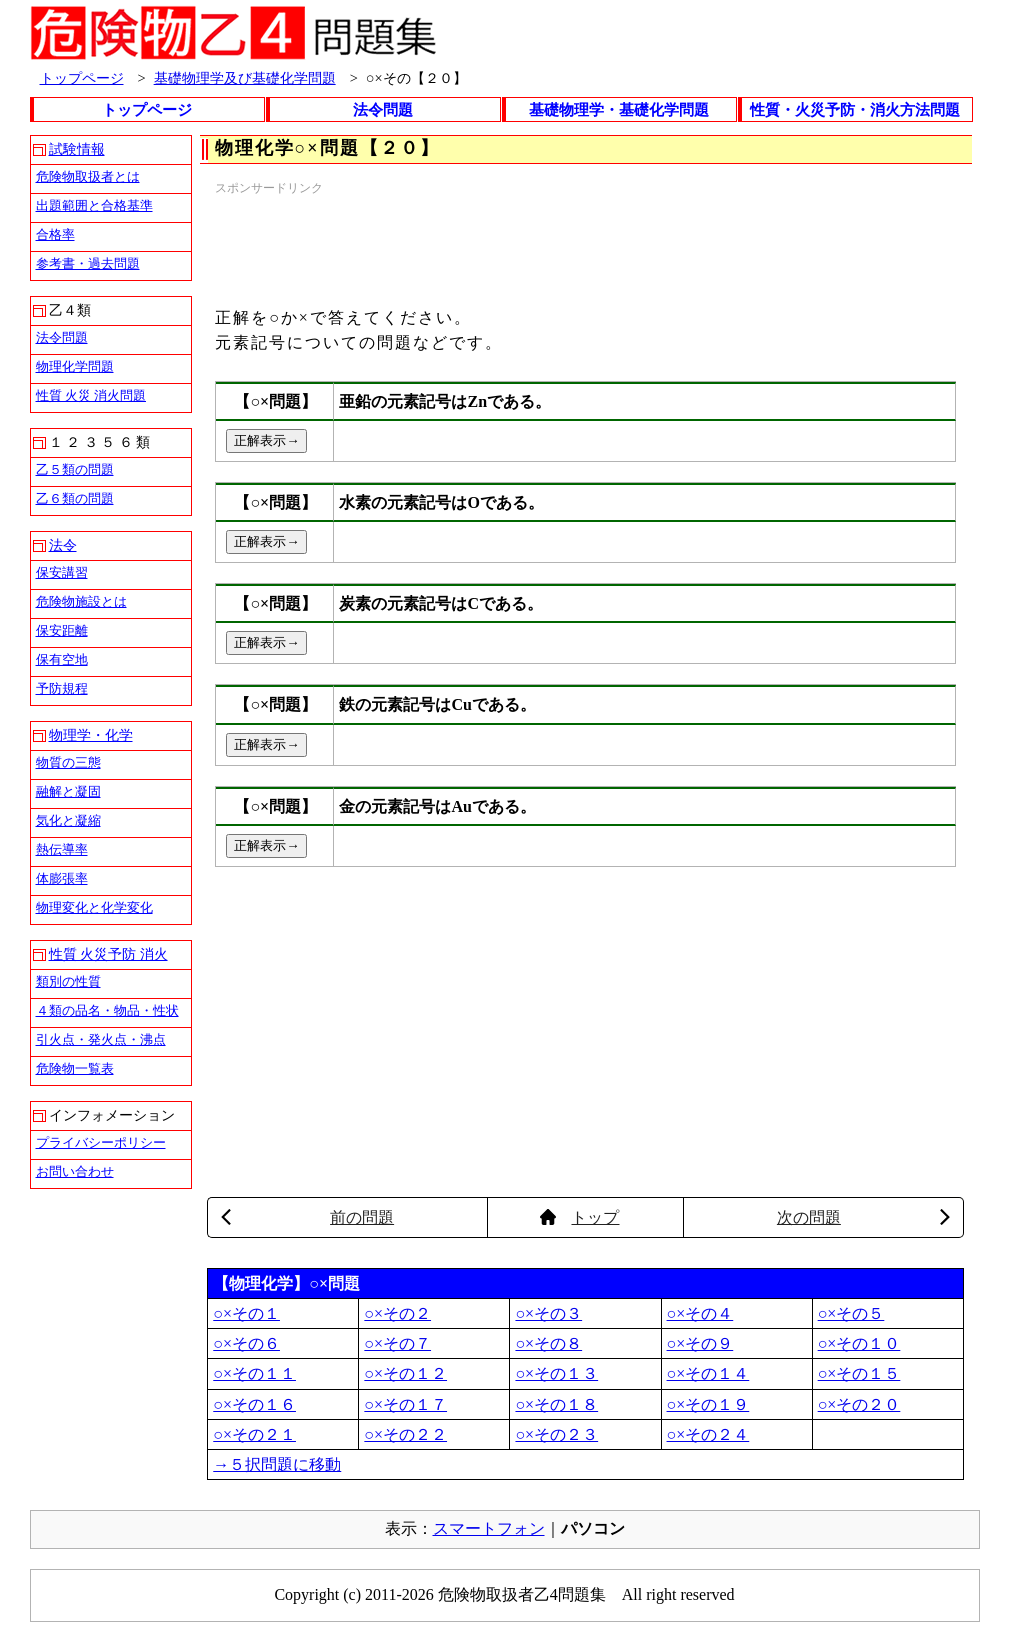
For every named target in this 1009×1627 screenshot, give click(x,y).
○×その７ (397, 1343)
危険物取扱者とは (88, 176)
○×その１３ (556, 1373)
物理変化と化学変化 (94, 907)
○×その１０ (859, 1343)
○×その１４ (708, 1373)
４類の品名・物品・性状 (107, 1010)
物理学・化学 (91, 735)
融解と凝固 (68, 791)
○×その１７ (405, 1404)
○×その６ (246, 1343)
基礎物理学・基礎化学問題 (619, 110)
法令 (63, 545)
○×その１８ (556, 1404)
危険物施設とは (81, 601)
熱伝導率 (62, 849)
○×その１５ (859, 1373)
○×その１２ (405, 1373)
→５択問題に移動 (277, 1464)
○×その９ (700, 1343)
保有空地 (62, 659)
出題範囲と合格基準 (94, 205)
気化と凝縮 (68, 820)
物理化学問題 (75, 366)
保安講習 (62, 572)
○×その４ (700, 1313)
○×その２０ (859, 1404)
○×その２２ (405, 1434)
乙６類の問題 (75, 498)
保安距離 (62, 630)
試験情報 (77, 149)
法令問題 (383, 110)
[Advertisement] (579, 243)
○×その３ (548, 1313)
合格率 (55, 234)
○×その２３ (556, 1434)
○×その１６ (254, 1404)
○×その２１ (254, 1434)
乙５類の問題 (75, 469)
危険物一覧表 (75, 1068)
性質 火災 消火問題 (91, 395)
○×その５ (851, 1313)
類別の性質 (68, 981)
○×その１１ (254, 1373)
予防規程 (62, 688)
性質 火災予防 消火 (108, 954)
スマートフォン (489, 1528)
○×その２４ (708, 1434)
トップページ (82, 78)
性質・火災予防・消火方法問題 (855, 110)
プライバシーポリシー (101, 1142)
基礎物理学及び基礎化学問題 (245, 78)
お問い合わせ (75, 1171)
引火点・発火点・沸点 (101, 1039)
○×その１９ (708, 1404)
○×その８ (548, 1343)
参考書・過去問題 (88, 263)
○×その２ (397, 1313)
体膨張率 (62, 878)
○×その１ (246, 1313)
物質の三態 (68, 762)
